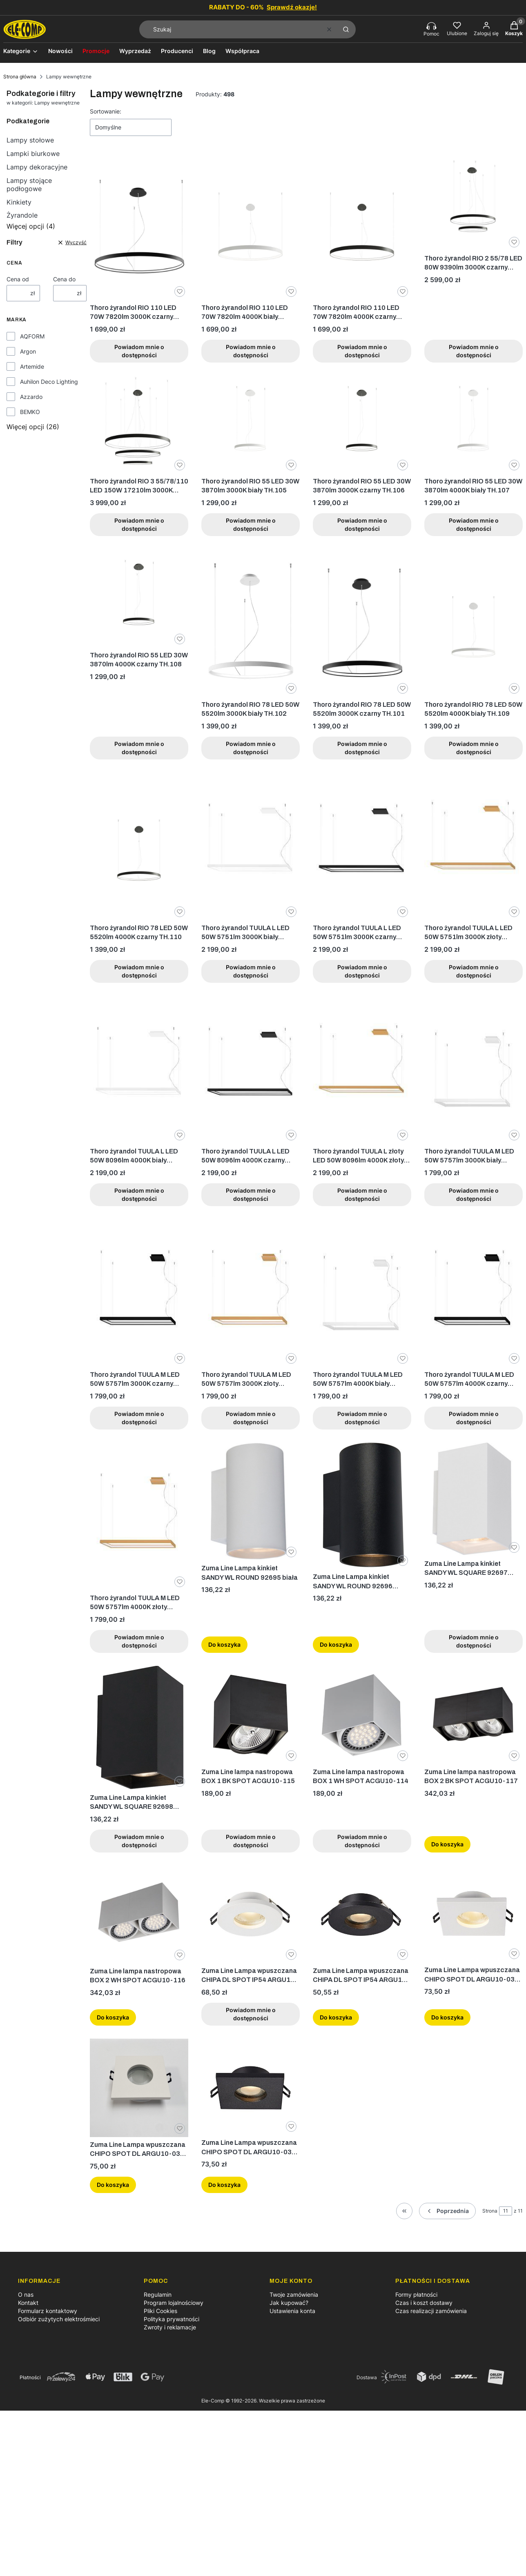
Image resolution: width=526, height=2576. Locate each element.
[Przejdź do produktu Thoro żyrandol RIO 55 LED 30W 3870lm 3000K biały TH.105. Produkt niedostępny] (250, 424)
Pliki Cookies (160, 2310)
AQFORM (32, 336)
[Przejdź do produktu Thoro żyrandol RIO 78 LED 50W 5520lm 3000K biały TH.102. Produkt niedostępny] (250, 623)
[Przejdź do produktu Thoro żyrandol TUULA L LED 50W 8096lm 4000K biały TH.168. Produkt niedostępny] (139, 1070)
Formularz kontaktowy (47, 2310)
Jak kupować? (289, 2302)
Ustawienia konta (292, 2310)
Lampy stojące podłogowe (29, 184)
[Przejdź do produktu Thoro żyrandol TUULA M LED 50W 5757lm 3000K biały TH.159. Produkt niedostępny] (473, 1070)
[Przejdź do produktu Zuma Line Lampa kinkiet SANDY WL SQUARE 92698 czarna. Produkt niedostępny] (139, 1728)
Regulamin (158, 2294)
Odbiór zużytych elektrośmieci (59, 2319)
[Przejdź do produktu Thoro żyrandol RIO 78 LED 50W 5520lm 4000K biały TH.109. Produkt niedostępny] (473, 623)
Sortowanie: (105, 111)
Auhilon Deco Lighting (49, 381)
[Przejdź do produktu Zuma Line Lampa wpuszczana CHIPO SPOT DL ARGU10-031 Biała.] (473, 1913)
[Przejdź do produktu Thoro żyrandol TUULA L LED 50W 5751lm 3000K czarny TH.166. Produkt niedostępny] (362, 846)
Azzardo (31, 396)
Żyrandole (22, 215)
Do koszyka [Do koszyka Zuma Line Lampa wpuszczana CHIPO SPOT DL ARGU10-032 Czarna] (224, 2184)
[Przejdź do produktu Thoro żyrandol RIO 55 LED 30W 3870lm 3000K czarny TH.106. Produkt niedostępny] (362, 424)
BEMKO (30, 411)
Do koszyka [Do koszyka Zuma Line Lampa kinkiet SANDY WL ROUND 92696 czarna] (336, 1644)
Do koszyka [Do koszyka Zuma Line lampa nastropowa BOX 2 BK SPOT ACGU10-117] (447, 1843)
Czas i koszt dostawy (423, 2302)
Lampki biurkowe (33, 153)
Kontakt (28, 2302)
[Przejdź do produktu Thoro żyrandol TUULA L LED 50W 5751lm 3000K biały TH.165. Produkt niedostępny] (250, 846)
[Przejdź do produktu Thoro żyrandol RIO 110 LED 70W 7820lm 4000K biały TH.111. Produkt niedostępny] (250, 226)
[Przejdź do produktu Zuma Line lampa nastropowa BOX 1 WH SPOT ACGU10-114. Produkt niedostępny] (362, 1715)
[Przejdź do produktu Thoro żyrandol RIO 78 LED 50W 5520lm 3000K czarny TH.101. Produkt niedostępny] (362, 623)
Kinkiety (19, 202)
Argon (28, 351)
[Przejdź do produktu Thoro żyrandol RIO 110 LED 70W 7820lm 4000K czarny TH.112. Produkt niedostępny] (362, 226)
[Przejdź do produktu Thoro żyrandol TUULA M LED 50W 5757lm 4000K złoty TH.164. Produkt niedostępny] (139, 1516)
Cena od (18, 279)
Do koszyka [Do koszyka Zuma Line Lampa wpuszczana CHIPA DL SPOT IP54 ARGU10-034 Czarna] (336, 2017)
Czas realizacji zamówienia (431, 2310)
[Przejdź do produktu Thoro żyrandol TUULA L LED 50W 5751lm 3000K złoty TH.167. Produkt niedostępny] (473, 846)
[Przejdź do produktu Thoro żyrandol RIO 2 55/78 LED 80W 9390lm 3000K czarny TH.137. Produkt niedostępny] (473, 201)
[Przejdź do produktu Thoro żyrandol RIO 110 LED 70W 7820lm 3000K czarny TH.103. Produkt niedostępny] (139, 226)
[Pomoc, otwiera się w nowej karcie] (431, 29)
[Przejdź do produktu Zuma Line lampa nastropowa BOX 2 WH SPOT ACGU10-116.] (139, 1914)
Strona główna (19, 76)
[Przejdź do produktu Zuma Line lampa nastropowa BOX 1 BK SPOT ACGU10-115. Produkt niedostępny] (250, 1715)
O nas (25, 2294)
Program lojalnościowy (173, 2302)
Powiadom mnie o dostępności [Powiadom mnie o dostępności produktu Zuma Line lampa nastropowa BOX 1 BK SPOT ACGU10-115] (251, 1840)
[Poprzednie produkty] (447, 2211)
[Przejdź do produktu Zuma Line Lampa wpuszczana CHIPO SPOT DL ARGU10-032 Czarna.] (250, 2087)
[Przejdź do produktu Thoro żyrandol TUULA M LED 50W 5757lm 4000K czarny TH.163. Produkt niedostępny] (473, 1293)
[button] (346, 29)
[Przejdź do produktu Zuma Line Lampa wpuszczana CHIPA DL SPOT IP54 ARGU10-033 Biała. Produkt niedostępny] (250, 1914)
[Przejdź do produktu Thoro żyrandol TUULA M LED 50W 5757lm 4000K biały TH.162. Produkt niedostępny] (362, 1293)
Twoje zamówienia (294, 2294)
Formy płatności (416, 2294)
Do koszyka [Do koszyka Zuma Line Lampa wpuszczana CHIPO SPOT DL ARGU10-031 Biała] (447, 2017)
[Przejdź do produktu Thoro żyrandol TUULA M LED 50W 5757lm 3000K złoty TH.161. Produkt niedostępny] (250, 1293)
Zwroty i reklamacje (170, 2327)
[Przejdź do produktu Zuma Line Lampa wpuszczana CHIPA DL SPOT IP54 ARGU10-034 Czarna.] (362, 1914)
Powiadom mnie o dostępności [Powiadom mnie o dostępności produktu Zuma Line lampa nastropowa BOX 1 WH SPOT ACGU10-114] (362, 1840)
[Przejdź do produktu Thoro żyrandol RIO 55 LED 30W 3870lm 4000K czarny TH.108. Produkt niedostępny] (139, 598)
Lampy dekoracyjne (37, 167)
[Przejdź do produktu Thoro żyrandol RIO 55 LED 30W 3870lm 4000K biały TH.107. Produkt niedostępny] (473, 424)
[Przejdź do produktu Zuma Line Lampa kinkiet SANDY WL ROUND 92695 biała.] (250, 1502)
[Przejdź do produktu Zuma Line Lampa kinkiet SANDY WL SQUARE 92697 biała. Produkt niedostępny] (473, 1499)
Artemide (32, 366)
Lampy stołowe (30, 140)
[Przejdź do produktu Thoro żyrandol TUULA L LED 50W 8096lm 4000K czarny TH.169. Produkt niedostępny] (250, 1070)
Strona (489, 2211)
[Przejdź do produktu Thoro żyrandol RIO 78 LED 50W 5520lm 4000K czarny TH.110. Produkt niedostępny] (139, 846)
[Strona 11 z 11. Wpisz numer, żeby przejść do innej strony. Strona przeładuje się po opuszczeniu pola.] (505, 2210)
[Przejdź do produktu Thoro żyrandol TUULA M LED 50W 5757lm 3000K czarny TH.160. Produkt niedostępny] (139, 1293)
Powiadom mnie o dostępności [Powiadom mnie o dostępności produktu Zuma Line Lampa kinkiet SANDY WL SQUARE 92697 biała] (474, 1641)
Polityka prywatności (171, 2319)
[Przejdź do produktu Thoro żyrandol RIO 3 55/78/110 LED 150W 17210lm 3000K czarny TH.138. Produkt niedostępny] (139, 424)
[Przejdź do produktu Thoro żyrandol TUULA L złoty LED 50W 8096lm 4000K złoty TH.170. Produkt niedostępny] (362, 1070)
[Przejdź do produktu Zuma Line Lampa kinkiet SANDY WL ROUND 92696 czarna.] (362, 1506)
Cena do (64, 279)
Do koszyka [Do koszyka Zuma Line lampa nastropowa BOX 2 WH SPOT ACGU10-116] (113, 2017)
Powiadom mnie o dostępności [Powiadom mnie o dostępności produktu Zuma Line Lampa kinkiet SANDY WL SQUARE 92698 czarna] (139, 1840)
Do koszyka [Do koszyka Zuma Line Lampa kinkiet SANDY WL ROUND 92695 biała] (224, 1644)
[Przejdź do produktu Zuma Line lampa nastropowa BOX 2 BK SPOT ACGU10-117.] (473, 1715)
